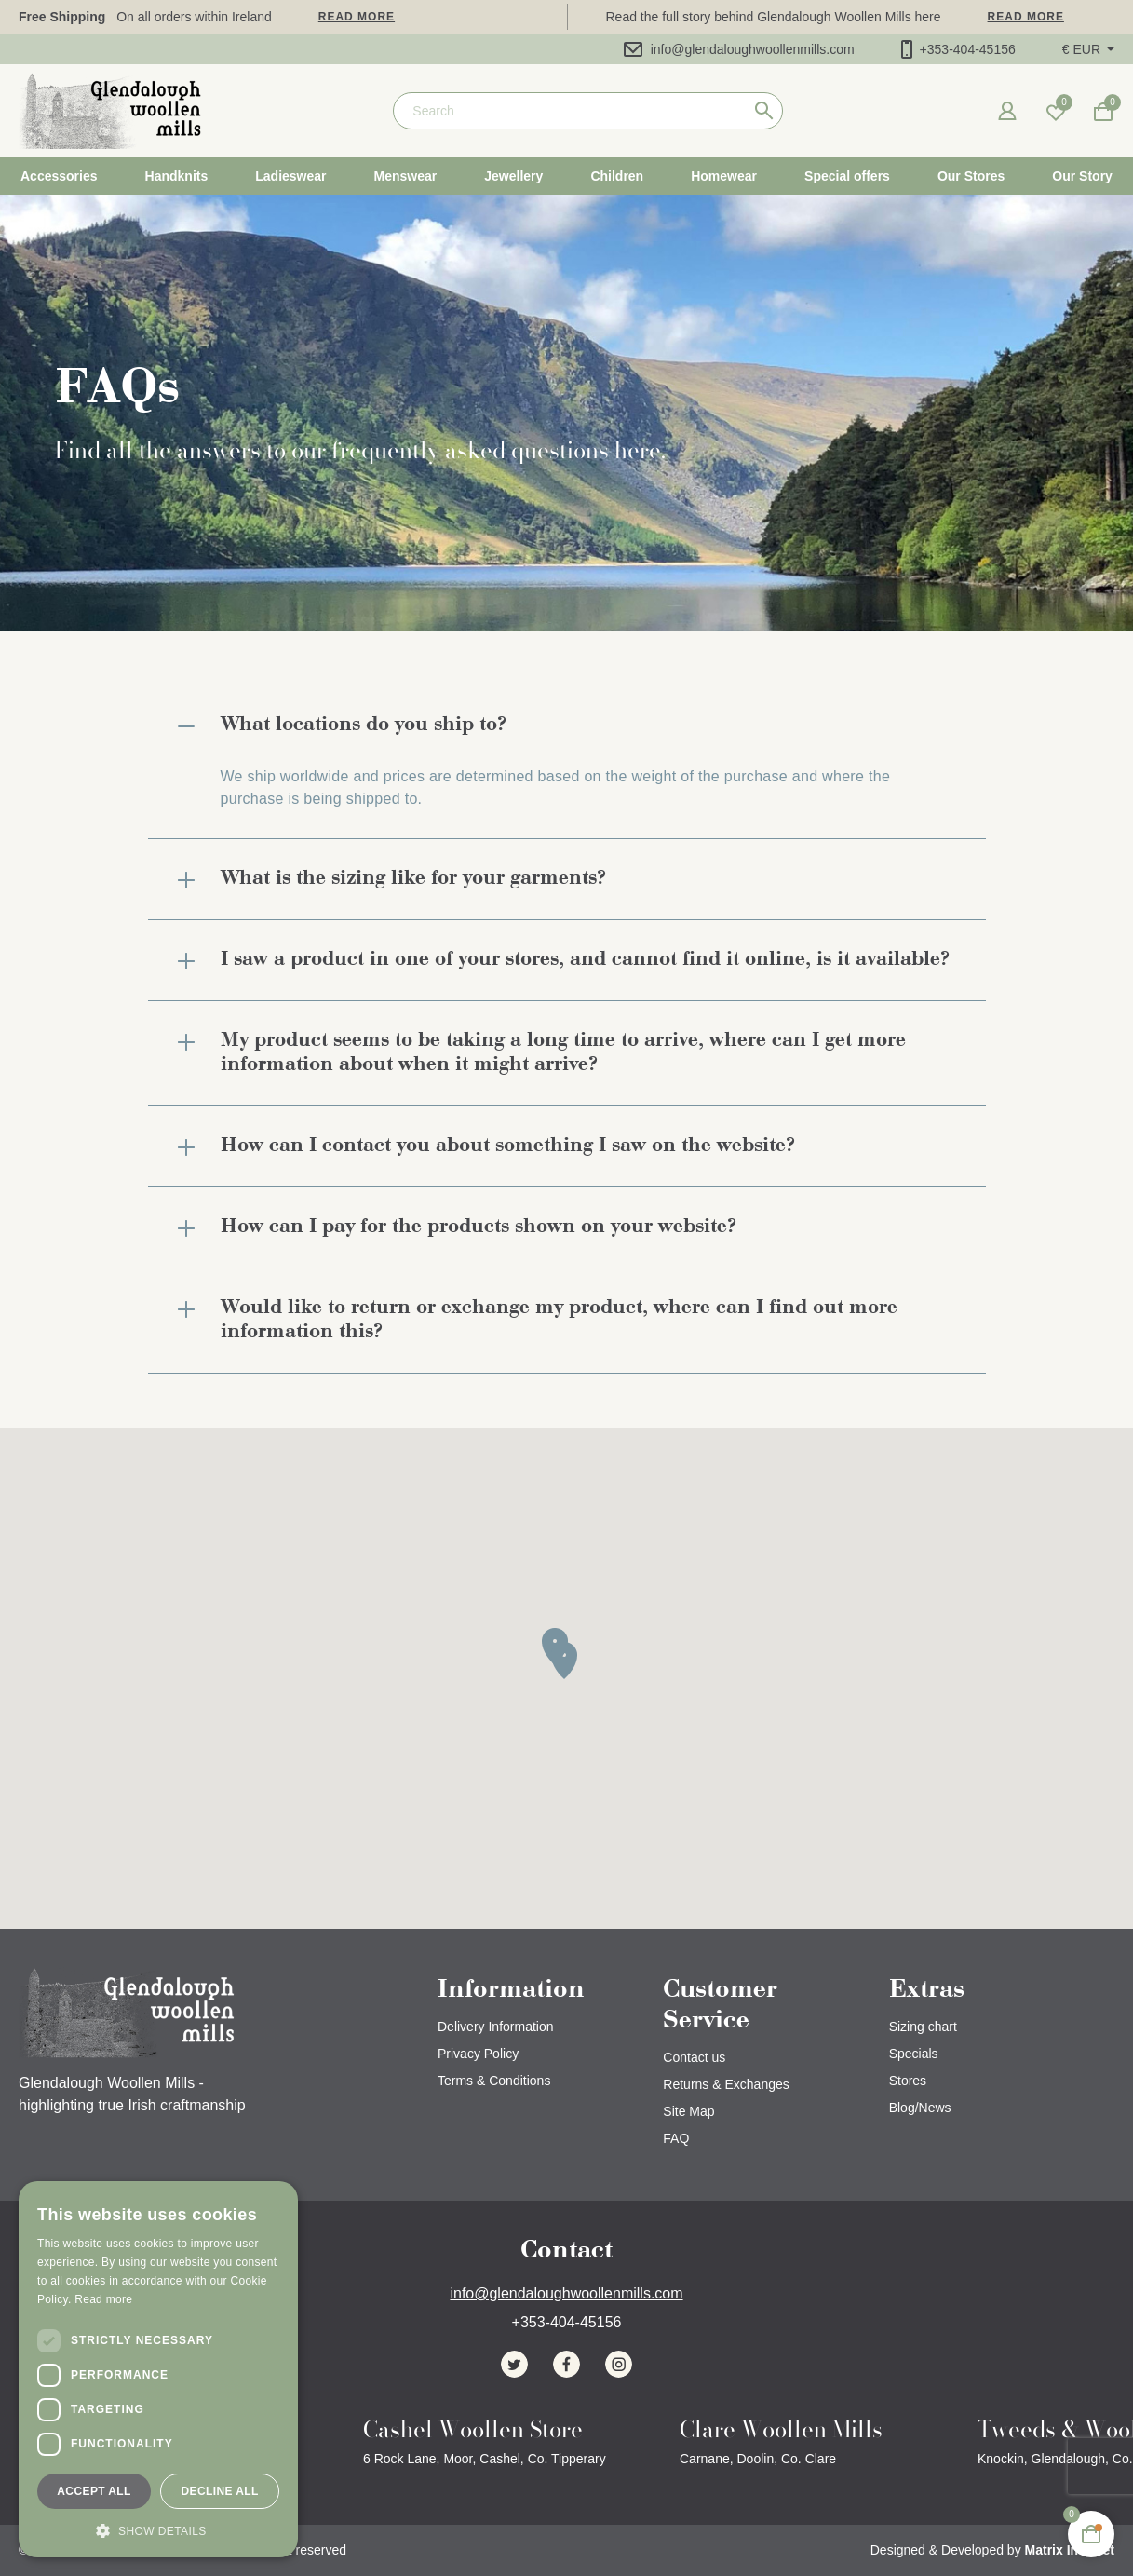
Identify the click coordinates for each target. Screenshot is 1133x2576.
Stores (907, 2080)
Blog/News (920, 2107)
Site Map (688, 2111)
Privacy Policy (478, 2053)
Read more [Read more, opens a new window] (103, 2299)
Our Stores (971, 176)
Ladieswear (290, 176)
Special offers (847, 176)
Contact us (694, 2057)
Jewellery (513, 176)
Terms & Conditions (494, 2080)
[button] (1088, 49)
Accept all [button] (94, 2491)
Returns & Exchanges (726, 2084)
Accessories (59, 176)
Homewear (724, 176)
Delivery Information (496, 2026)
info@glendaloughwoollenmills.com (739, 49)
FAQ (676, 2138)
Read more (356, 16)
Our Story (1082, 176)
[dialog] (158, 2369)
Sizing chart (923, 2026)
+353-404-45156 (958, 49)
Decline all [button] (219, 2491)
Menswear (406, 176)
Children (616, 176)
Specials (913, 2053)
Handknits (177, 176)
